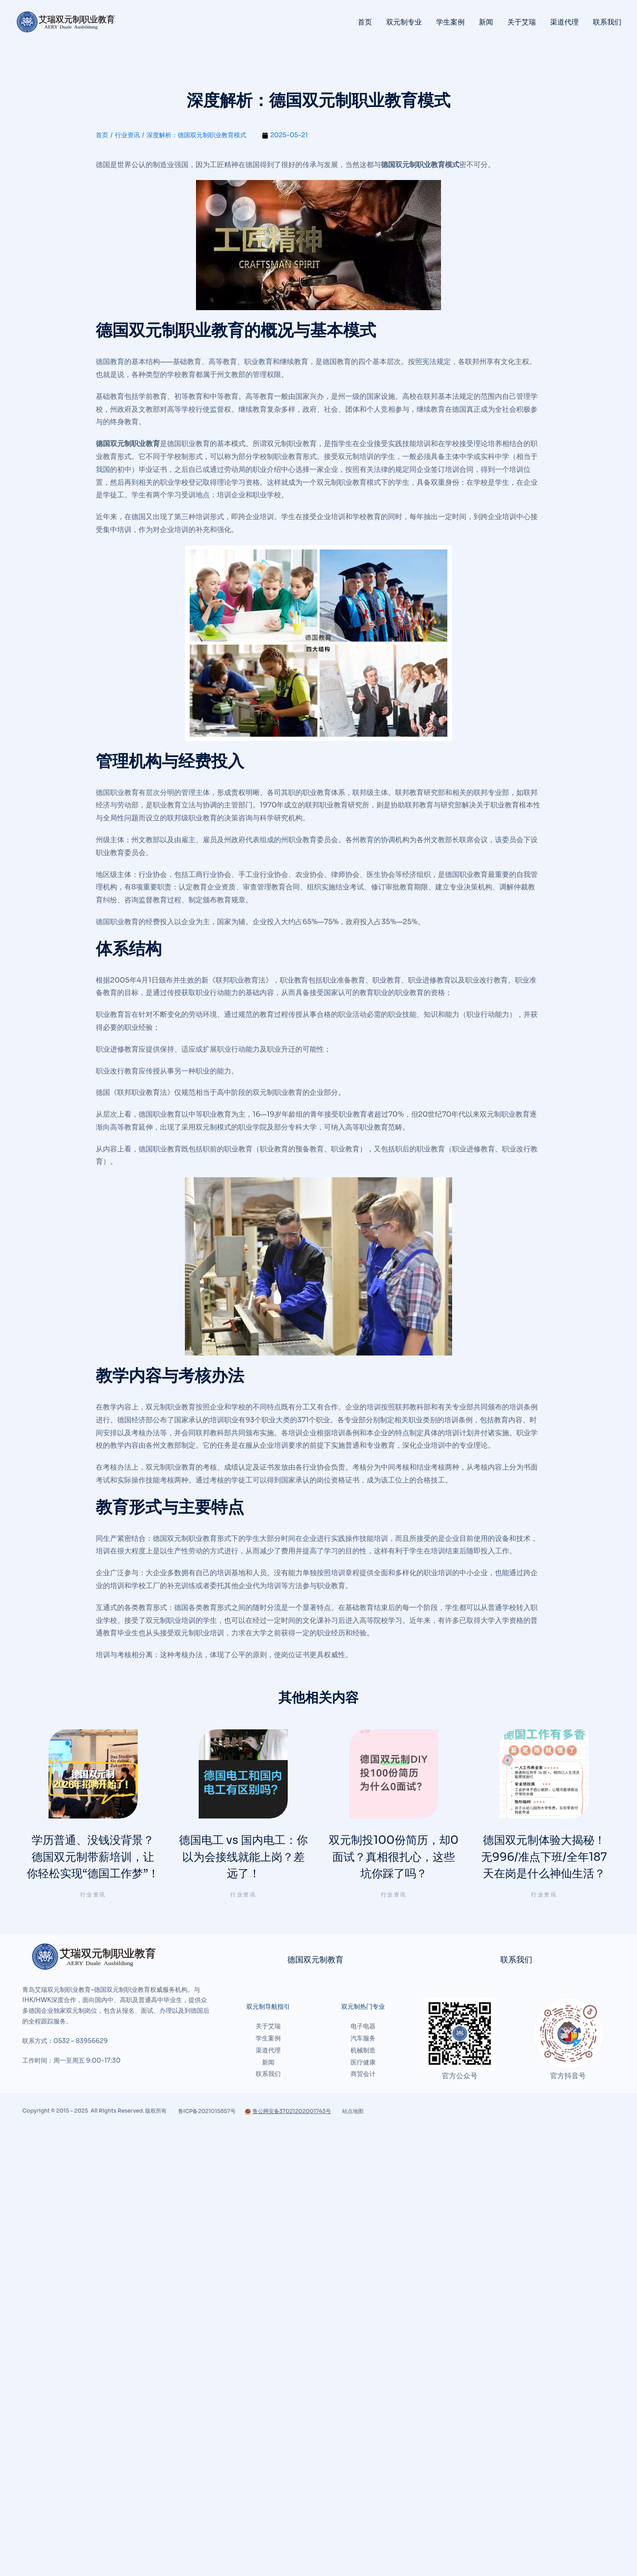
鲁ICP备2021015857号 (207, 2111)
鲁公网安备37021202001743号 (288, 2111)
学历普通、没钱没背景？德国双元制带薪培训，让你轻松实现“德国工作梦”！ (93, 1856)
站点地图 (352, 2111)
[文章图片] (93, 1773)
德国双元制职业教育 (170, 330)
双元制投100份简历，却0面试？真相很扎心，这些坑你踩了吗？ (393, 1856)
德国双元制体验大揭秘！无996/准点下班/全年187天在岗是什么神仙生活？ (544, 1856)
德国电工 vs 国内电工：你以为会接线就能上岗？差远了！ (243, 1856)
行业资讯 (93, 1894)
